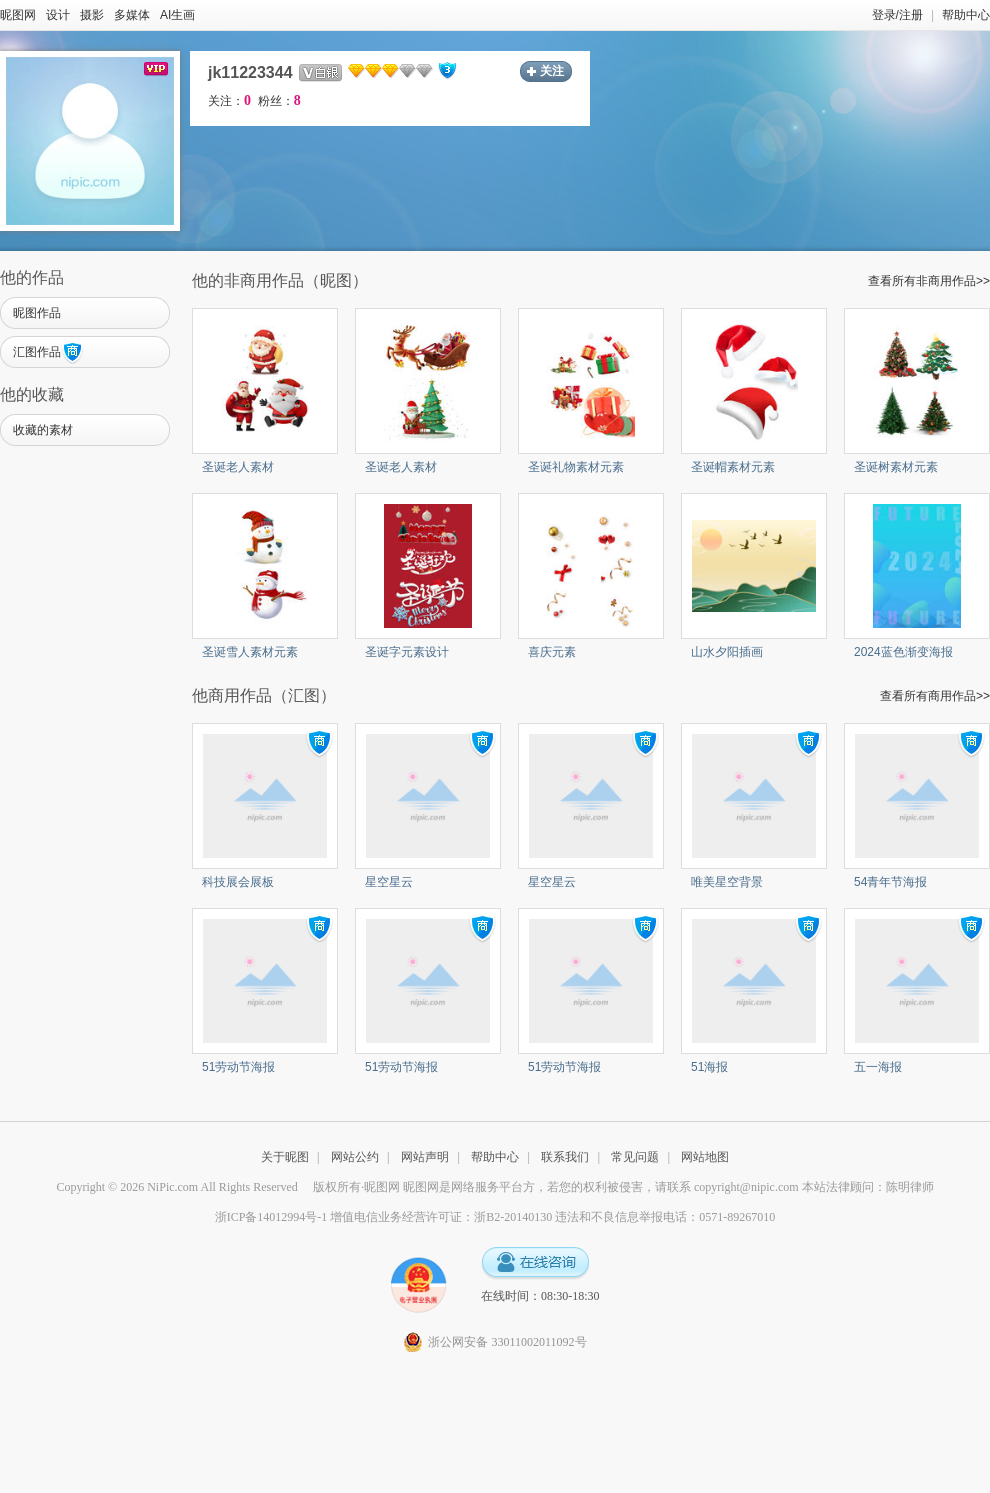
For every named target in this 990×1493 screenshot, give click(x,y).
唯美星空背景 (727, 882)
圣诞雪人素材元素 (250, 652)
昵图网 (18, 15)
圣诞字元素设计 (407, 652)
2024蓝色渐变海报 (903, 652)
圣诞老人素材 (238, 467)
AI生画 (177, 15)
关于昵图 (285, 1157)
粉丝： (279, 101)
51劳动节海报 (238, 1067)
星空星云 (389, 882)
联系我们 (565, 1157)
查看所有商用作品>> (935, 696)
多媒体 (132, 15)
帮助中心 (966, 15)
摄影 (92, 15)
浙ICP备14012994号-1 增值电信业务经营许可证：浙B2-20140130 (384, 1217)
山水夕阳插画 (727, 652)
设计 (58, 15)
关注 (552, 71)
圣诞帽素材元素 (733, 467)
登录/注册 (897, 15)
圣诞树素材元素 (896, 467)
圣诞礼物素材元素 (576, 467)
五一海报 (878, 1067)
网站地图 (705, 1157)
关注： (229, 101)
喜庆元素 (552, 652)
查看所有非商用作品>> (929, 281)
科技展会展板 (238, 882)
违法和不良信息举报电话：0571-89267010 (665, 1217)
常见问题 (635, 1157)
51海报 (709, 1067)
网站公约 (355, 1157)
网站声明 (425, 1157)
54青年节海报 (890, 882)
